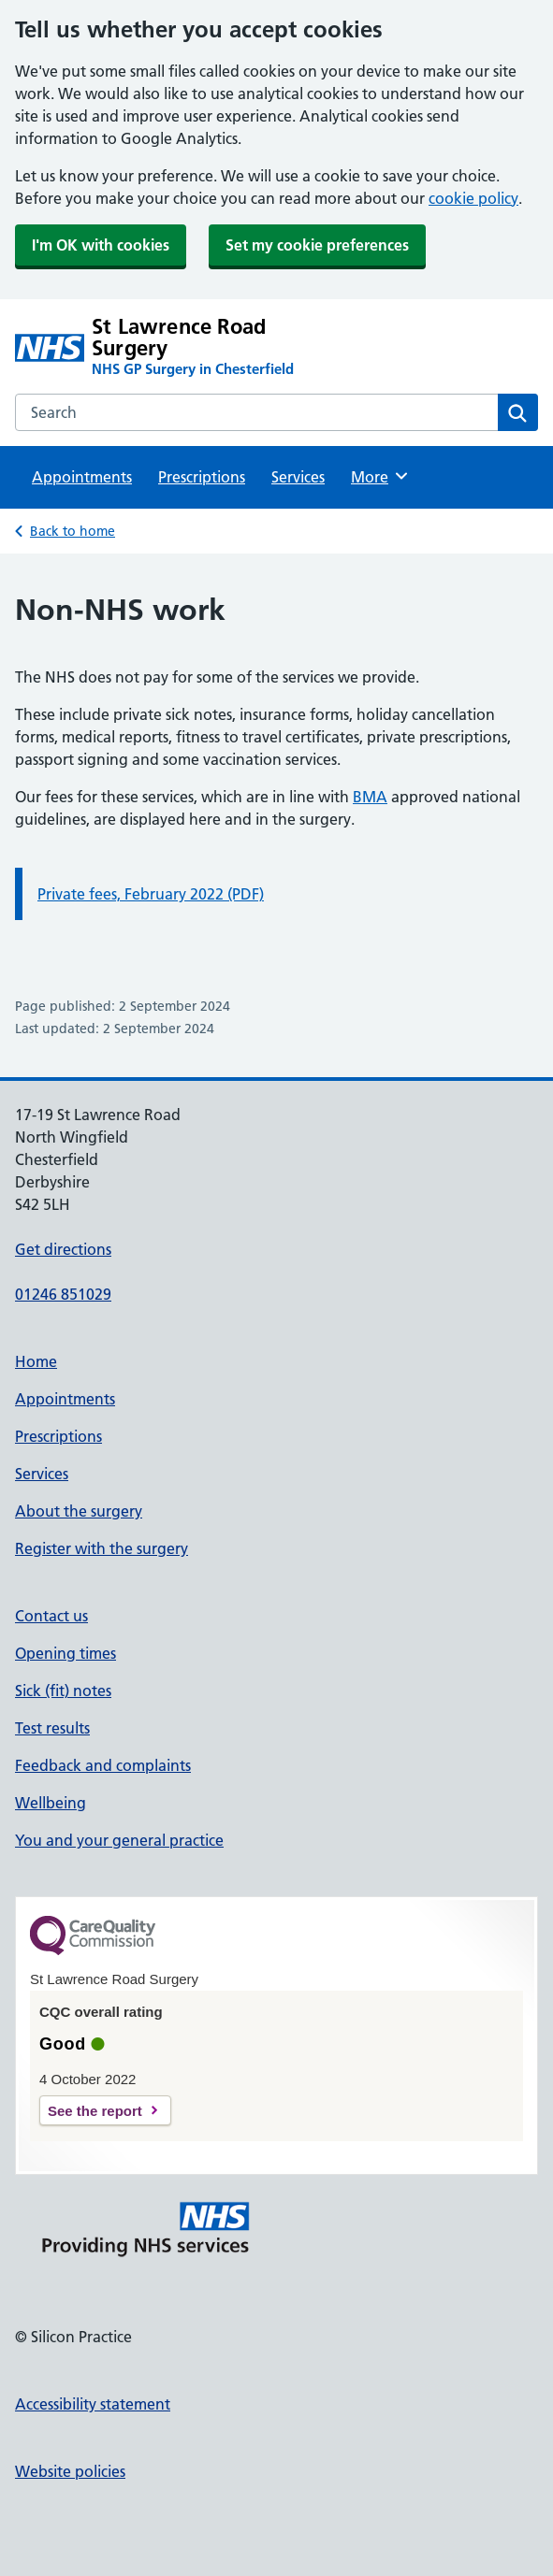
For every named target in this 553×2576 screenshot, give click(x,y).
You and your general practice (119, 1840)
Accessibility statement (92, 2404)
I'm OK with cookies (100, 245)
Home (36, 1361)
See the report (95, 2111)
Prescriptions (201, 477)
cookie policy (473, 198)
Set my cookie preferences (317, 245)
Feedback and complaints (103, 1765)
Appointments (82, 477)
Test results (52, 1728)
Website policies (70, 2471)
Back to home (72, 531)
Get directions (63, 1249)
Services (298, 477)
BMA (370, 796)
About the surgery (78, 1511)
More (380, 476)
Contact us (51, 1615)
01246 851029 (63, 1294)
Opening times (65, 1653)
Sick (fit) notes (63, 1690)
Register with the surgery (101, 1548)
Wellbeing (50, 1802)
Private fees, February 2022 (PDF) (150, 894)
